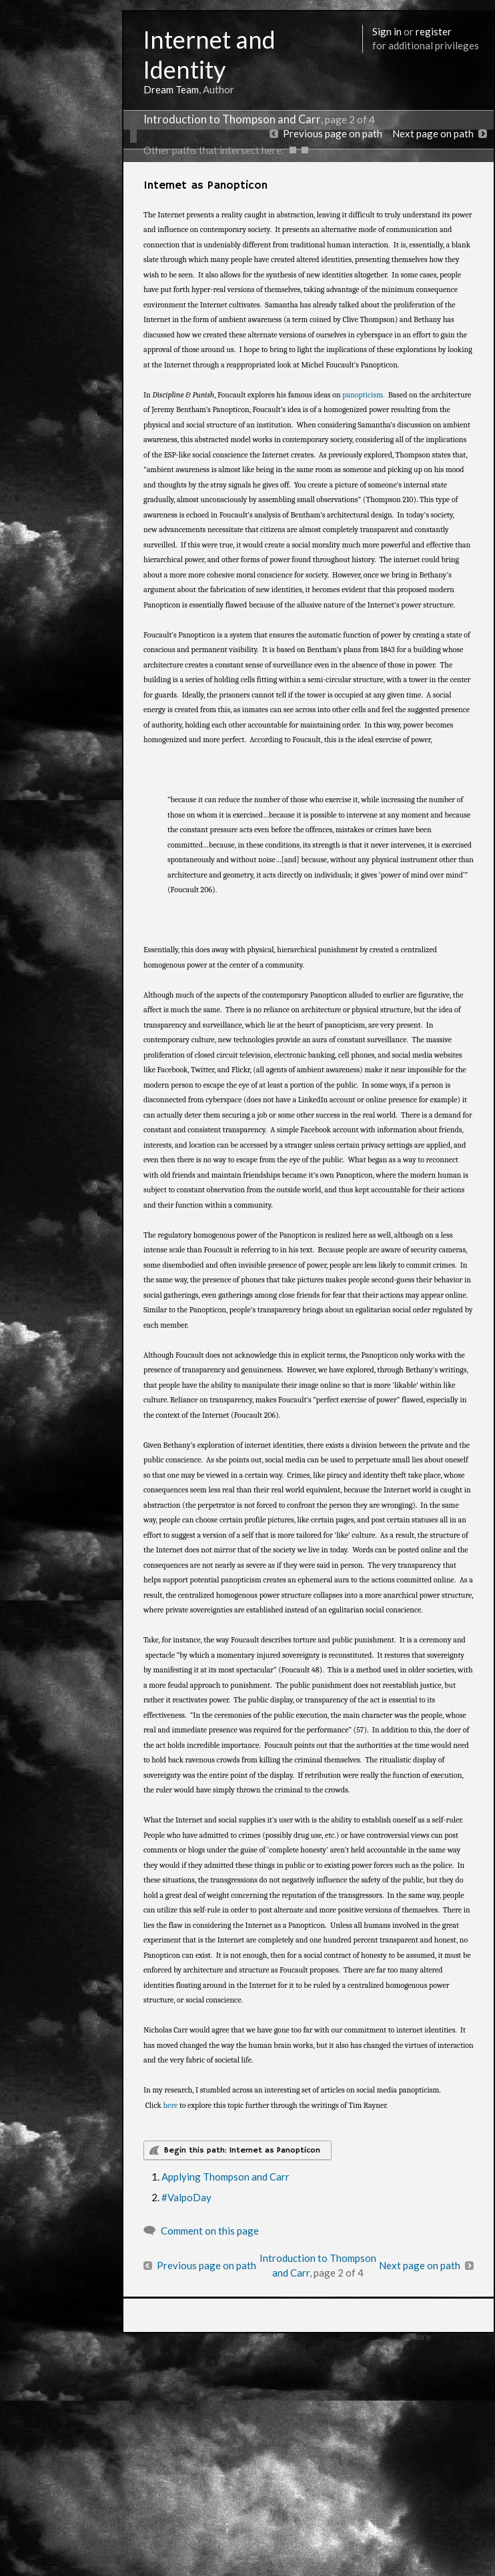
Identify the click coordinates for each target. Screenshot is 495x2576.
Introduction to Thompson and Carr (232, 119)
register (434, 31)
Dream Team (171, 89)
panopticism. (363, 394)
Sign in (387, 31)
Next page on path (433, 133)
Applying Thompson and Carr (225, 2177)
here (170, 2105)
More (420, 2336)
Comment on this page (210, 2231)
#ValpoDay (186, 2197)
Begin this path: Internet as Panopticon (242, 2150)
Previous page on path (332, 133)
